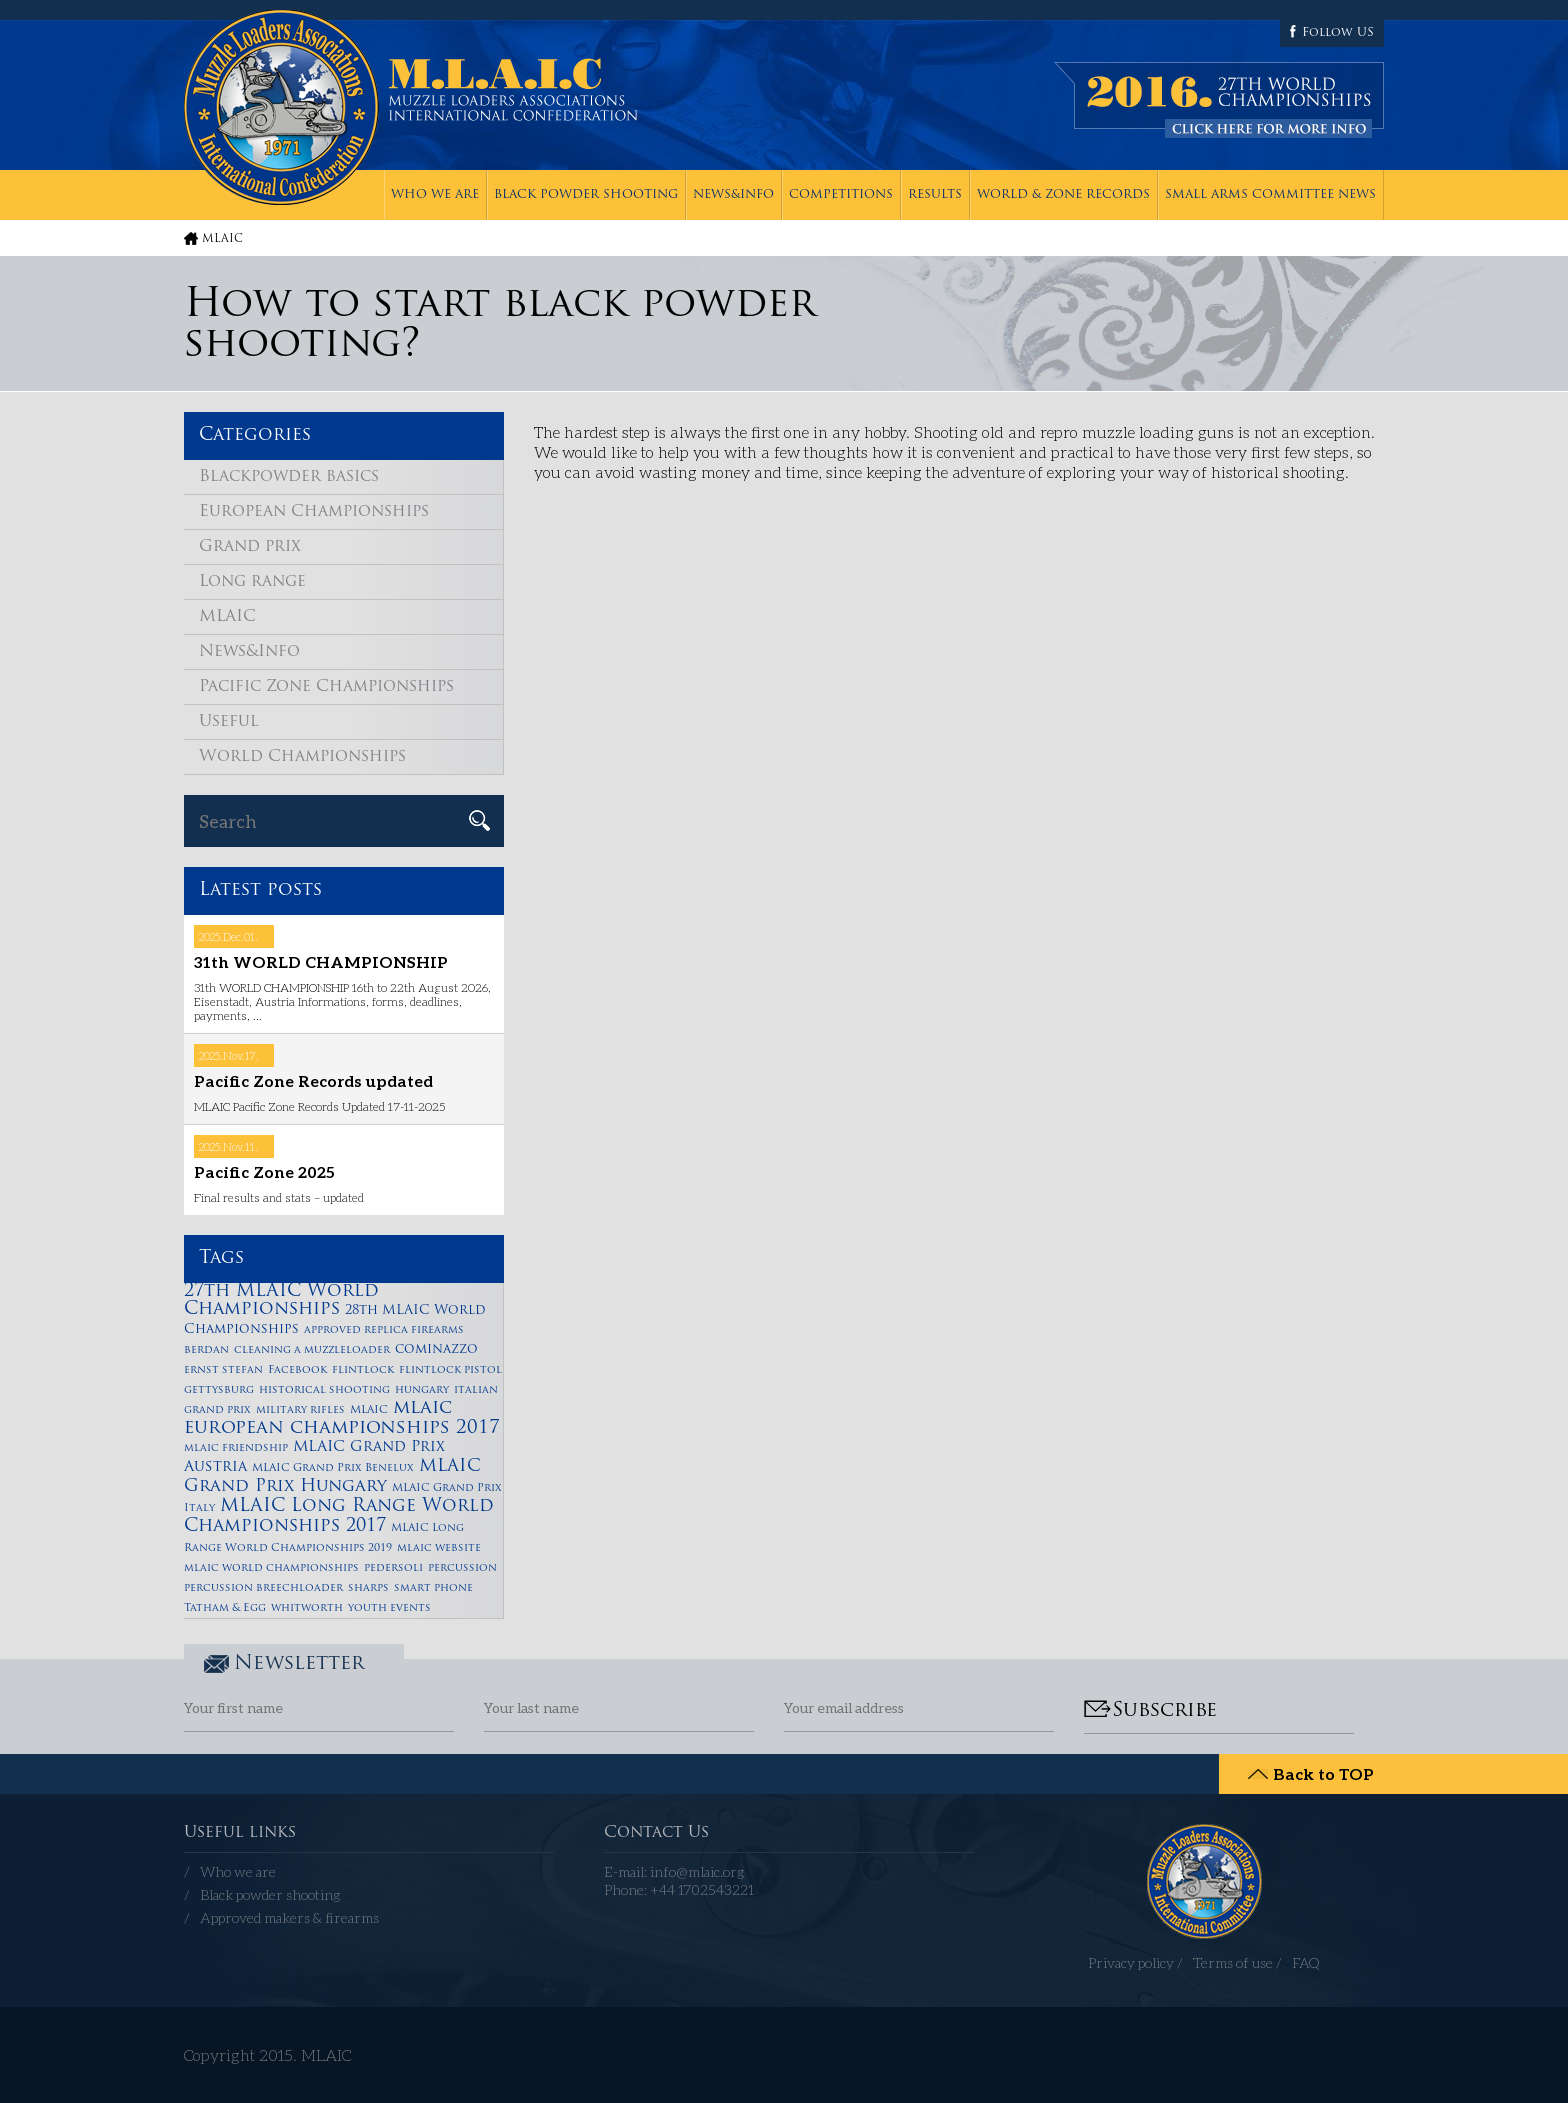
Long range (252, 582)
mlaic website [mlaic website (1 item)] (439, 1548)
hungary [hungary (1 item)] (422, 1390)
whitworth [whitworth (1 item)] (307, 1608)
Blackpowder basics (289, 477)
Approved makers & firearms (289, 1917)
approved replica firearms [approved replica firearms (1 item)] (384, 1330)
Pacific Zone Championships (326, 687)
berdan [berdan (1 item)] (206, 1350)
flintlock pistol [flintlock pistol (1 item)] (450, 1370)
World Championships (302, 757)
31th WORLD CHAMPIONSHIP (321, 961)
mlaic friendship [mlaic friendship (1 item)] (236, 1448)
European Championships (314, 512)
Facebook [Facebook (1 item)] (297, 1370)
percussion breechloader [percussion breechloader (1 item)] (263, 1588)
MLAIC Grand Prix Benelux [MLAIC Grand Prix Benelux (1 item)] (333, 1468)
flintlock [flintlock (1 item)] (363, 1370)
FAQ (1306, 1962)
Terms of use (1233, 1962)
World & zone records (1063, 195)
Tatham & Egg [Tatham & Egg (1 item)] (225, 1608)
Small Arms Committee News (1270, 195)
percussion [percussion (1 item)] (462, 1568)
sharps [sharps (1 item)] (368, 1588)
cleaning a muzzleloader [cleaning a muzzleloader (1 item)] (312, 1350)
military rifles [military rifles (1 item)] (300, 1410)
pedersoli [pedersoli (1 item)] (393, 1568)
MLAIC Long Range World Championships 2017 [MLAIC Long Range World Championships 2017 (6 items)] (339, 1516)
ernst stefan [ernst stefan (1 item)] (223, 1370)
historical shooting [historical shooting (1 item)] (324, 1390)
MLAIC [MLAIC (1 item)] (369, 1410)
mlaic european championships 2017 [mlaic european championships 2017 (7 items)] (342, 1418)
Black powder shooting (586, 195)
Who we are (435, 195)
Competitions (841, 195)
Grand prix (250, 547)
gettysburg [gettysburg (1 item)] (219, 1390)
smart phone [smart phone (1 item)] (433, 1588)
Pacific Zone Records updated (313, 1080)
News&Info (733, 195)
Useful (229, 722)
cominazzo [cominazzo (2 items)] (436, 1349)
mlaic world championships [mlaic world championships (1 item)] (271, 1568)
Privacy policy (1131, 1962)
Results (935, 195)
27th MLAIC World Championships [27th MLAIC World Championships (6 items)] (281, 1300)
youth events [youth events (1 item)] (389, 1608)
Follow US (1338, 33)
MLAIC (222, 239)
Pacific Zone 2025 (264, 1171)
